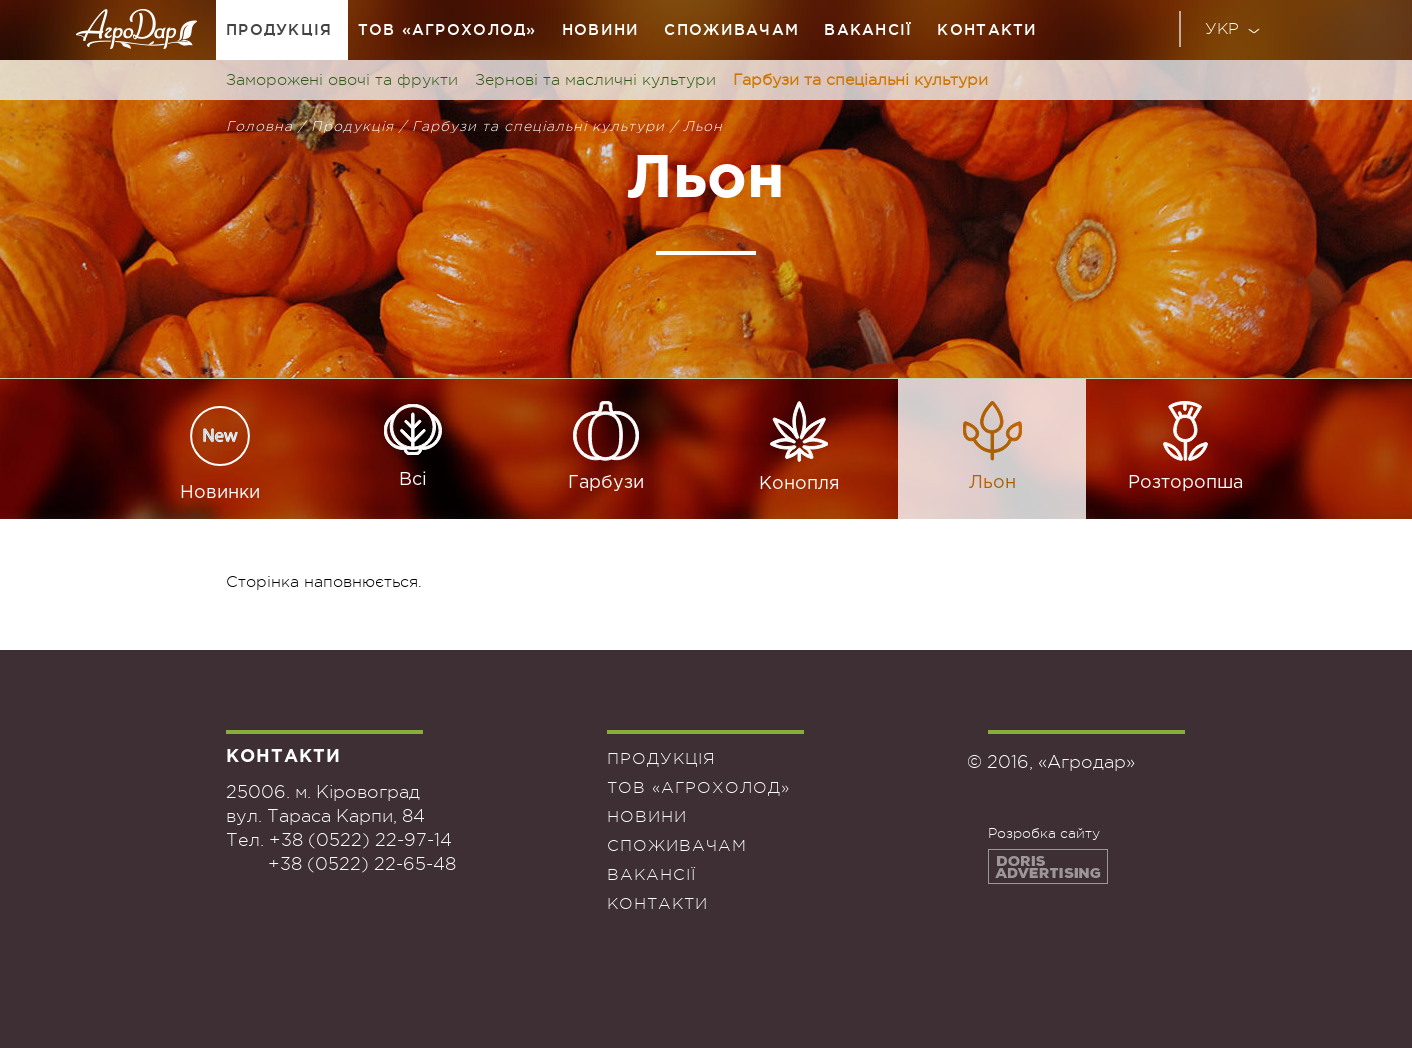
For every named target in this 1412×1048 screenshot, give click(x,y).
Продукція (279, 29)
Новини (601, 29)
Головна (259, 126)
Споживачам (731, 29)
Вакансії (868, 29)
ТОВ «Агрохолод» (447, 29)
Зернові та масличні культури (595, 80)
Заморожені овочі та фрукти (342, 80)
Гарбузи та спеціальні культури (860, 80)
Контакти (987, 29)
